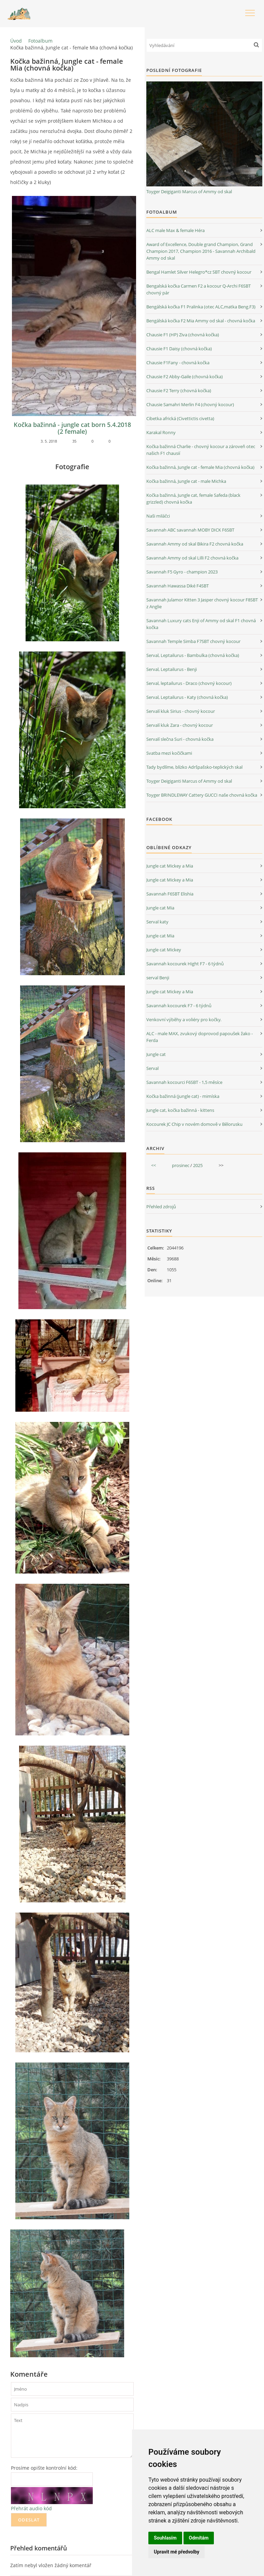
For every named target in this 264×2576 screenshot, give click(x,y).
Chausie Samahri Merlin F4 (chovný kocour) (190, 404)
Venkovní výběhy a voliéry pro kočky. (183, 1019)
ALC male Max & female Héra (175, 230)
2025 (198, 1165)
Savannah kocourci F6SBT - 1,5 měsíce (184, 1082)
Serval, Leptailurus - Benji (171, 669)
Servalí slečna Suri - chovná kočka (180, 739)
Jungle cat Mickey (163, 950)
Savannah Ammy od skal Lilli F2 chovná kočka (192, 558)
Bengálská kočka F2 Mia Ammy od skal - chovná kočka (200, 321)
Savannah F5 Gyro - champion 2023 (182, 572)
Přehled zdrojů (161, 1206)
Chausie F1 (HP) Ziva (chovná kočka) (182, 335)
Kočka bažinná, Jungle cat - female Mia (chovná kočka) (200, 467)
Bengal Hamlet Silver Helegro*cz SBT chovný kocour (198, 272)
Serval (152, 1068)
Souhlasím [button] (165, 2538)
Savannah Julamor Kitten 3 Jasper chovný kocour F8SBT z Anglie (202, 603)
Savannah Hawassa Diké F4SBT (177, 586)
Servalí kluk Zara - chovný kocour (179, 725)
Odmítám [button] (199, 2538)
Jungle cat (156, 1054)
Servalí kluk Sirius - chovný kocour (180, 711)
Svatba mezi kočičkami (169, 753)
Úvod (16, 40)
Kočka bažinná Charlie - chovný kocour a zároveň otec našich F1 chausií (200, 449)
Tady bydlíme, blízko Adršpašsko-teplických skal (194, 767)
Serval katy (157, 922)
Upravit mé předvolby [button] (176, 2552)
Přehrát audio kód (31, 2508)
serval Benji (157, 978)
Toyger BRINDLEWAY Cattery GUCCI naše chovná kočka (201, 795)
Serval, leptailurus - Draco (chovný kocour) (189, 683)
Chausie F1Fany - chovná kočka (177, 362)
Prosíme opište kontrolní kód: (44, 2468)
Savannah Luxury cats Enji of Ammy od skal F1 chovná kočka (201, 623)
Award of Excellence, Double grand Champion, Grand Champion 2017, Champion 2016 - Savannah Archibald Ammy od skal (200, 251)
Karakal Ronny (161, 432)
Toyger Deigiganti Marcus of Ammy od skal (189, 191)
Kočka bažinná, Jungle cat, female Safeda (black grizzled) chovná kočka (193, 498)
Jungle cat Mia (160, 908)
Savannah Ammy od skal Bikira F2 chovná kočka (194, 544)
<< (153, 1165)
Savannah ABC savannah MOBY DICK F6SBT (190, 530)
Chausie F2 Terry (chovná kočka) (178, 390)
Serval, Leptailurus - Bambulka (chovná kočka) (192, 655)
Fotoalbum (40, 40)
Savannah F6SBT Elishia (169, 894)
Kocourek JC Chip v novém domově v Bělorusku (194, 1124)
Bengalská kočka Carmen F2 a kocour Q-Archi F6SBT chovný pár (198, 289)
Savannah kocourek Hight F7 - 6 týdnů (185, 964)
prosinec (180, 1165)
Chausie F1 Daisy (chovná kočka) (179, 349)
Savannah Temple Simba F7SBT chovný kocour (193, 641)
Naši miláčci (158, 516)
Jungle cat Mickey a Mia (169, 866)
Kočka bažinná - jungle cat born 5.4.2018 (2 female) (72, 428)
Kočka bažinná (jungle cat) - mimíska (182, 1096)
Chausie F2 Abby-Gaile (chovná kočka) (184, 376)
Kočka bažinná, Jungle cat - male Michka (186, 481)
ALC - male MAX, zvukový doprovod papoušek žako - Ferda (199, 1036)
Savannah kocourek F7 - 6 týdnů (178, 1005)
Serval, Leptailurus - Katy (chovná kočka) (187, 697)
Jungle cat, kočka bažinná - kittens (180, 1110)
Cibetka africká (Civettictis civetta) (180, 418)
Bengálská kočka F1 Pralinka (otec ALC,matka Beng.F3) (200, 307)
